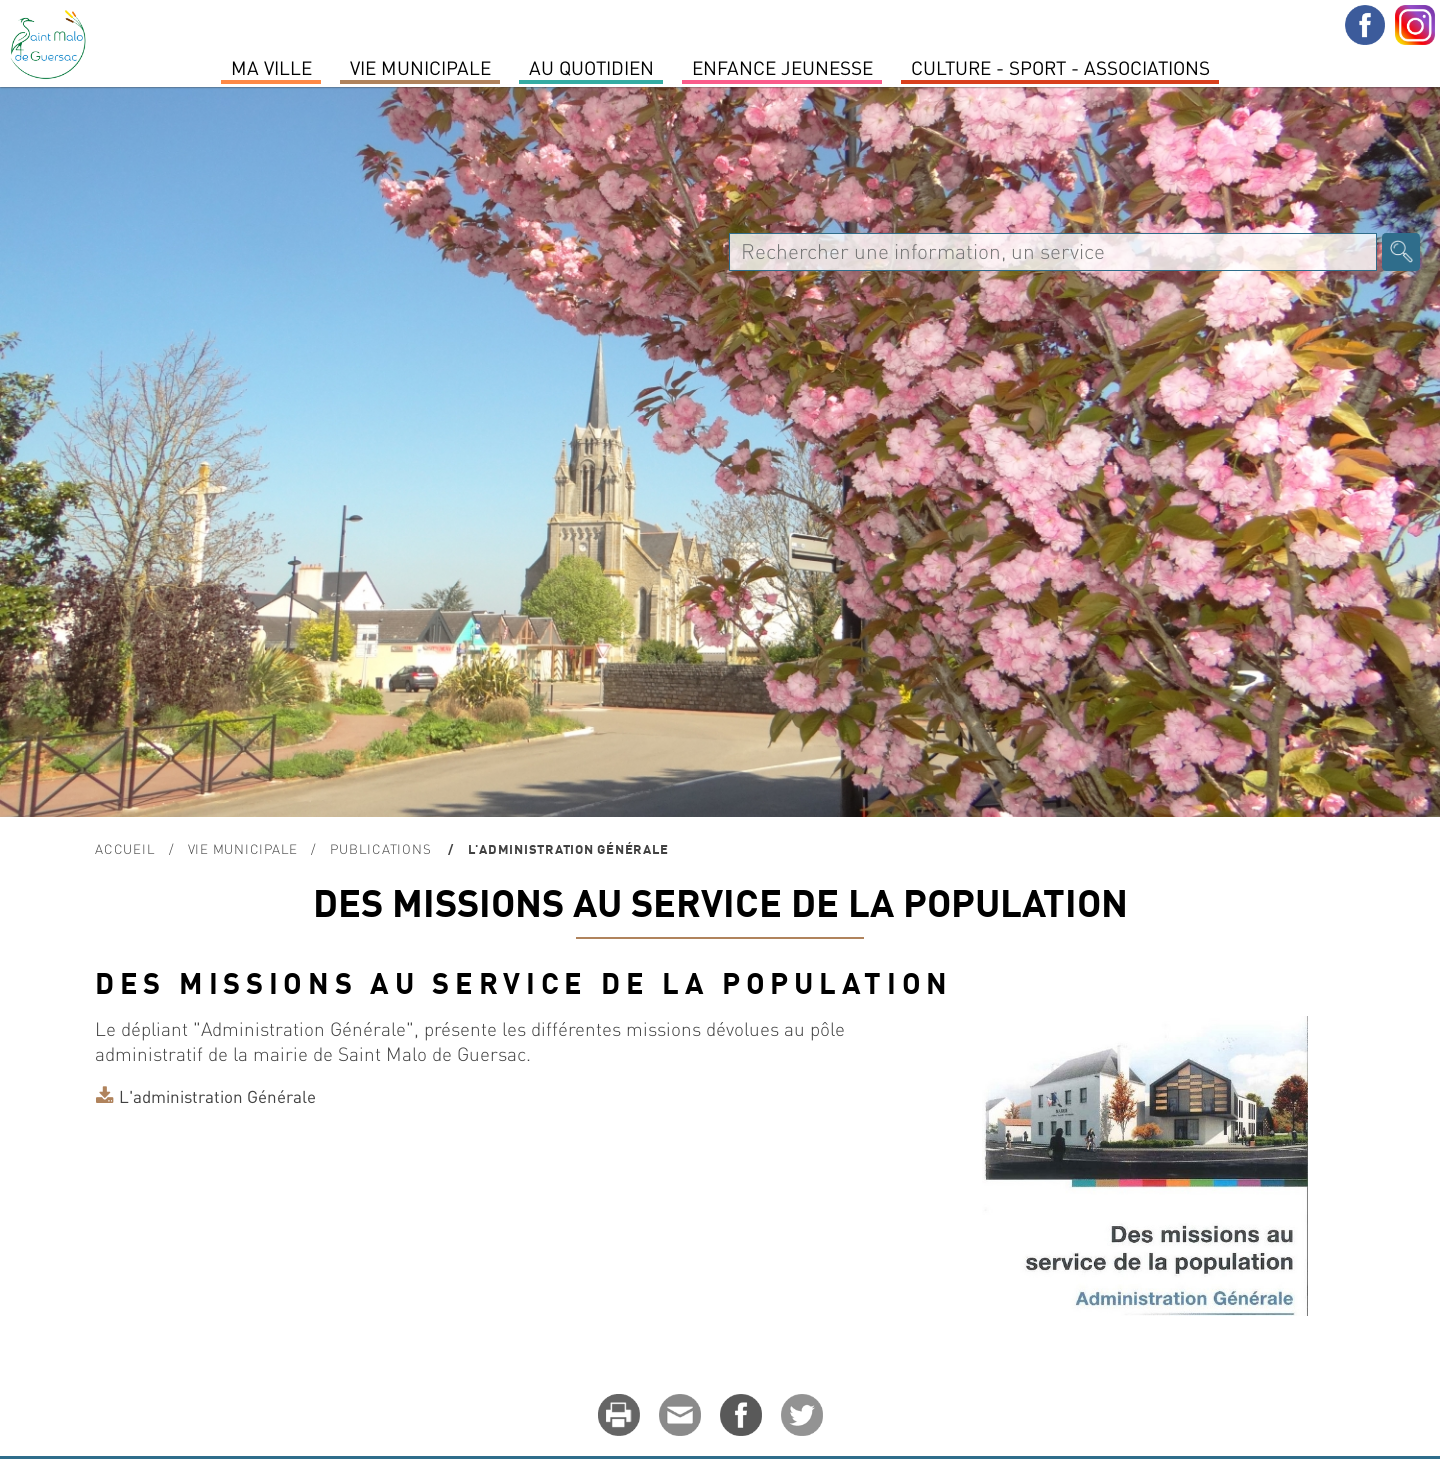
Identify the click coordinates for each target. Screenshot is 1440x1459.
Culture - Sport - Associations (1060, 67)
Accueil (125, 848)
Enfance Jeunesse (782, 67)
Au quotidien (591, 67)
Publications (382, 848)
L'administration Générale (217, 1096)
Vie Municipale (420, 67)
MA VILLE (271, 67)
